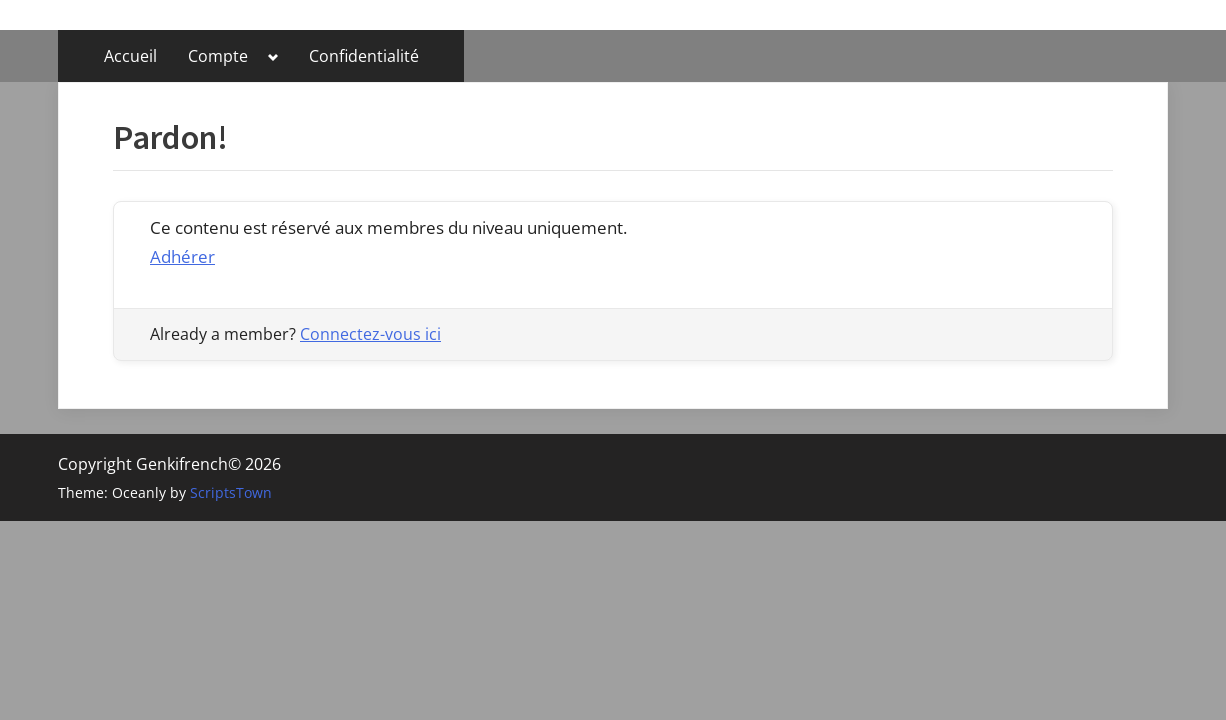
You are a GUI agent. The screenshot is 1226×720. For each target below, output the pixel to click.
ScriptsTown (231, 492)
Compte (218, 56)
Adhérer (182, 256)
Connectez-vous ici (370, 334)
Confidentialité (364, 56)
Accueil (130, 56)
